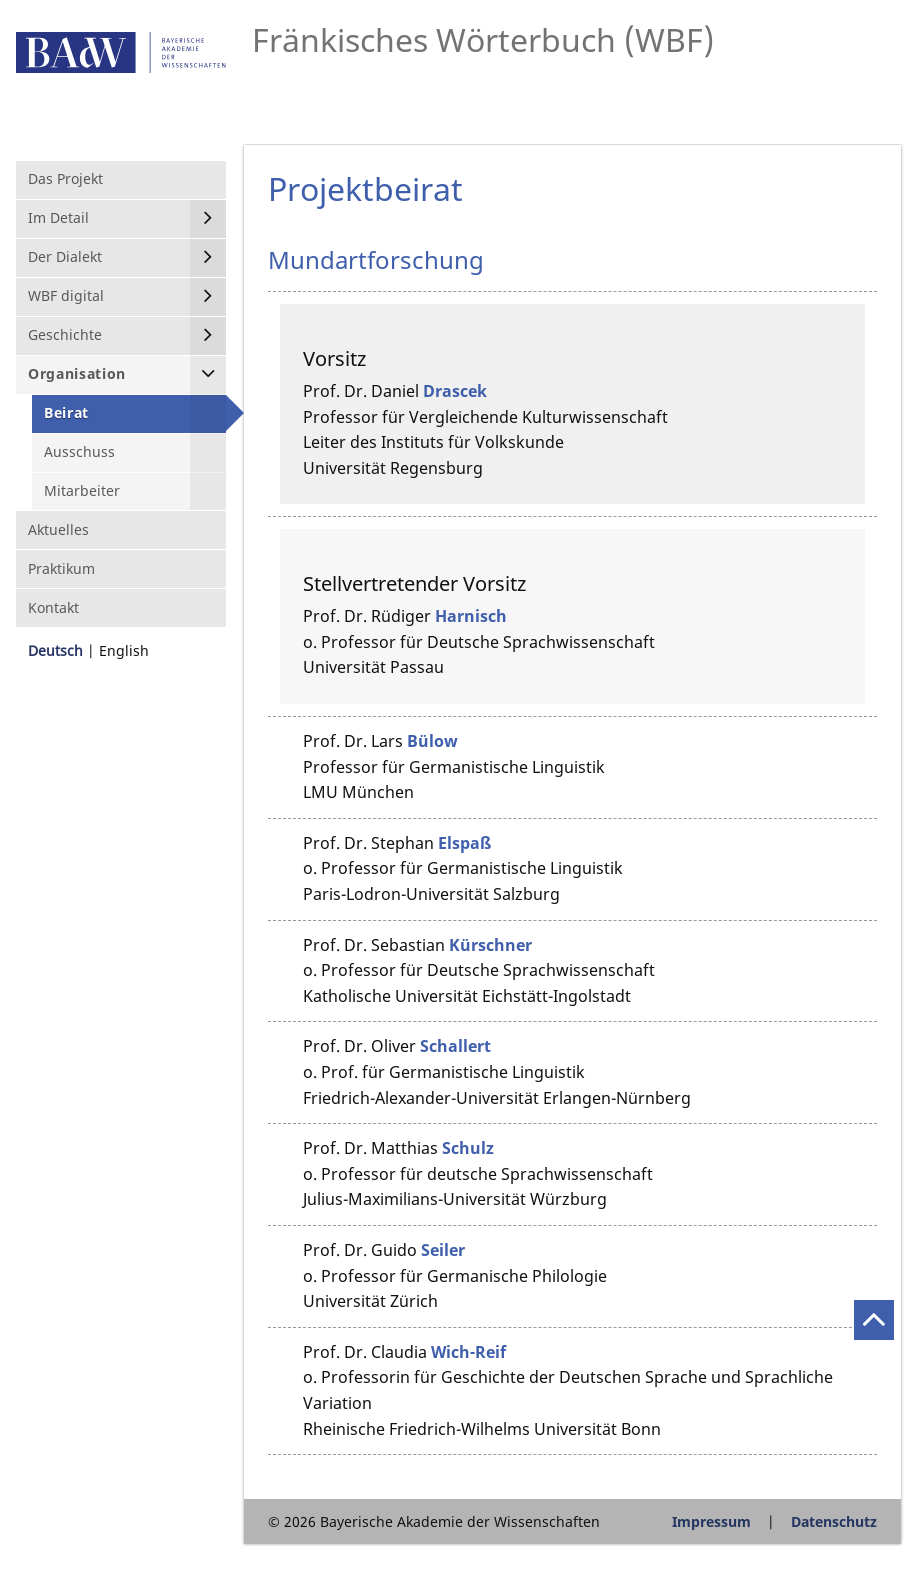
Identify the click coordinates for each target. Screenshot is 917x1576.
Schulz (468, 1148)
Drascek (455, 391)
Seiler (443, 1250)
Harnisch (471, 616)
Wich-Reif (468, 1352)
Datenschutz (834, 1521)
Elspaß (464, 843)
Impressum (711, 1521)
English (124, 650)
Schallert (455, 1046)
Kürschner (490, 945)
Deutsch (55, 650)
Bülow (432, 741)
